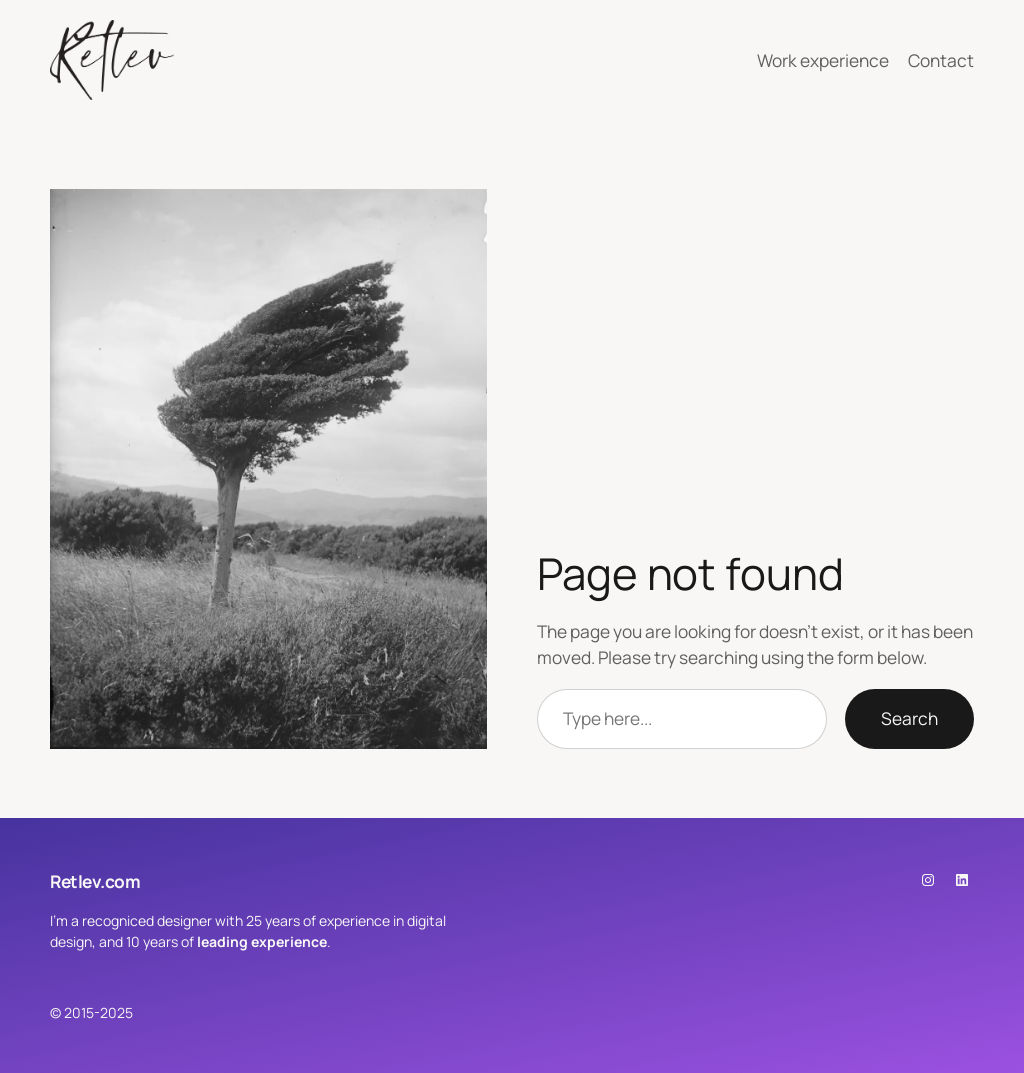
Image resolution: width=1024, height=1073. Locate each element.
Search (909, 718)
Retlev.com (95, 881)
